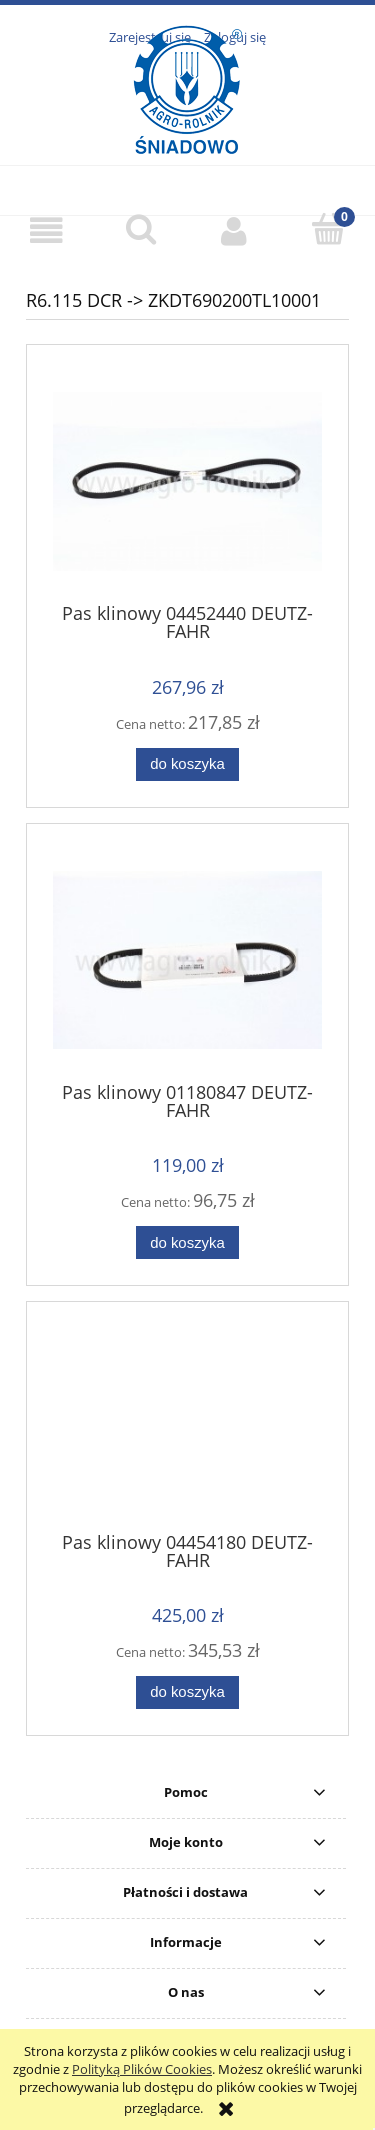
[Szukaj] (141, 229)
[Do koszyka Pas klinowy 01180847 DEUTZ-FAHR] (187, 1242)
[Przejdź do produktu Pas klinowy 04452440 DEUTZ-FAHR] (187, 481)
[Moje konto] (235, 230)
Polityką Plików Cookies (142, 2069)
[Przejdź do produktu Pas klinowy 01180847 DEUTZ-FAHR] (187, 960)
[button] (47, 230)
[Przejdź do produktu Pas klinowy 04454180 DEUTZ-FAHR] (187, 1424)
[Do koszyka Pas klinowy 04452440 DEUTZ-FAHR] (187, 764)
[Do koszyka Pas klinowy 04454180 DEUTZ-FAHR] (187, 1692)
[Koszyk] (328, 229)
